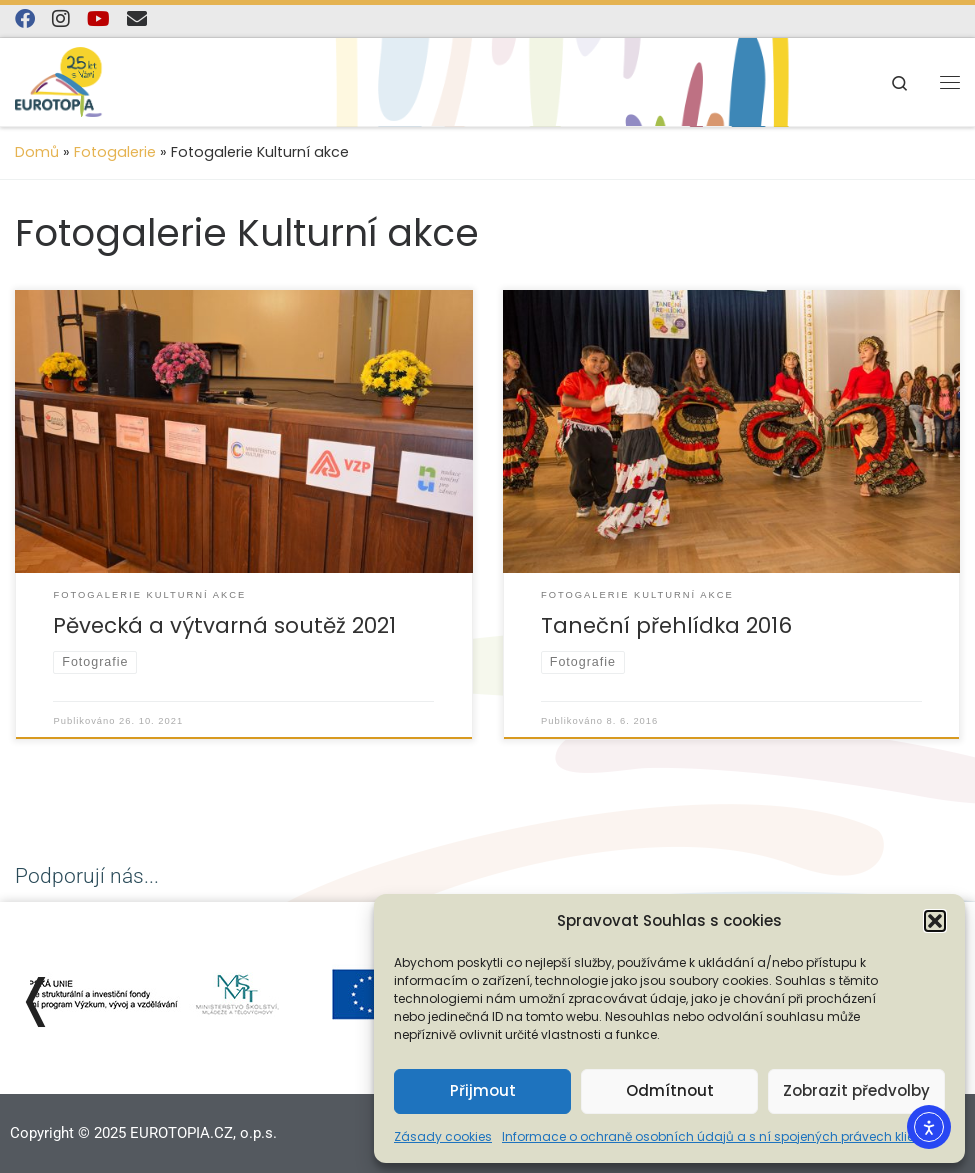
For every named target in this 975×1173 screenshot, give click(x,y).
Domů (37, 152)
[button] (935, 921)
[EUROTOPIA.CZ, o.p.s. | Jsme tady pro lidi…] (80, 80)
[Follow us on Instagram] (61, 19)
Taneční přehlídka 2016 (666, 625)
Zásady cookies (443, 1136)
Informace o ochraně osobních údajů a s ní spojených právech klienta (718, 1136)
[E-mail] (137, 19)
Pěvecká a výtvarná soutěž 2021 (224, 625)
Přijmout (483, 1090)
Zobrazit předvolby (856, 1090)
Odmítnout (670, 1090)
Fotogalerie (115, 152)
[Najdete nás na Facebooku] (25, 19)
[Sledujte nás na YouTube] (98, 19)
